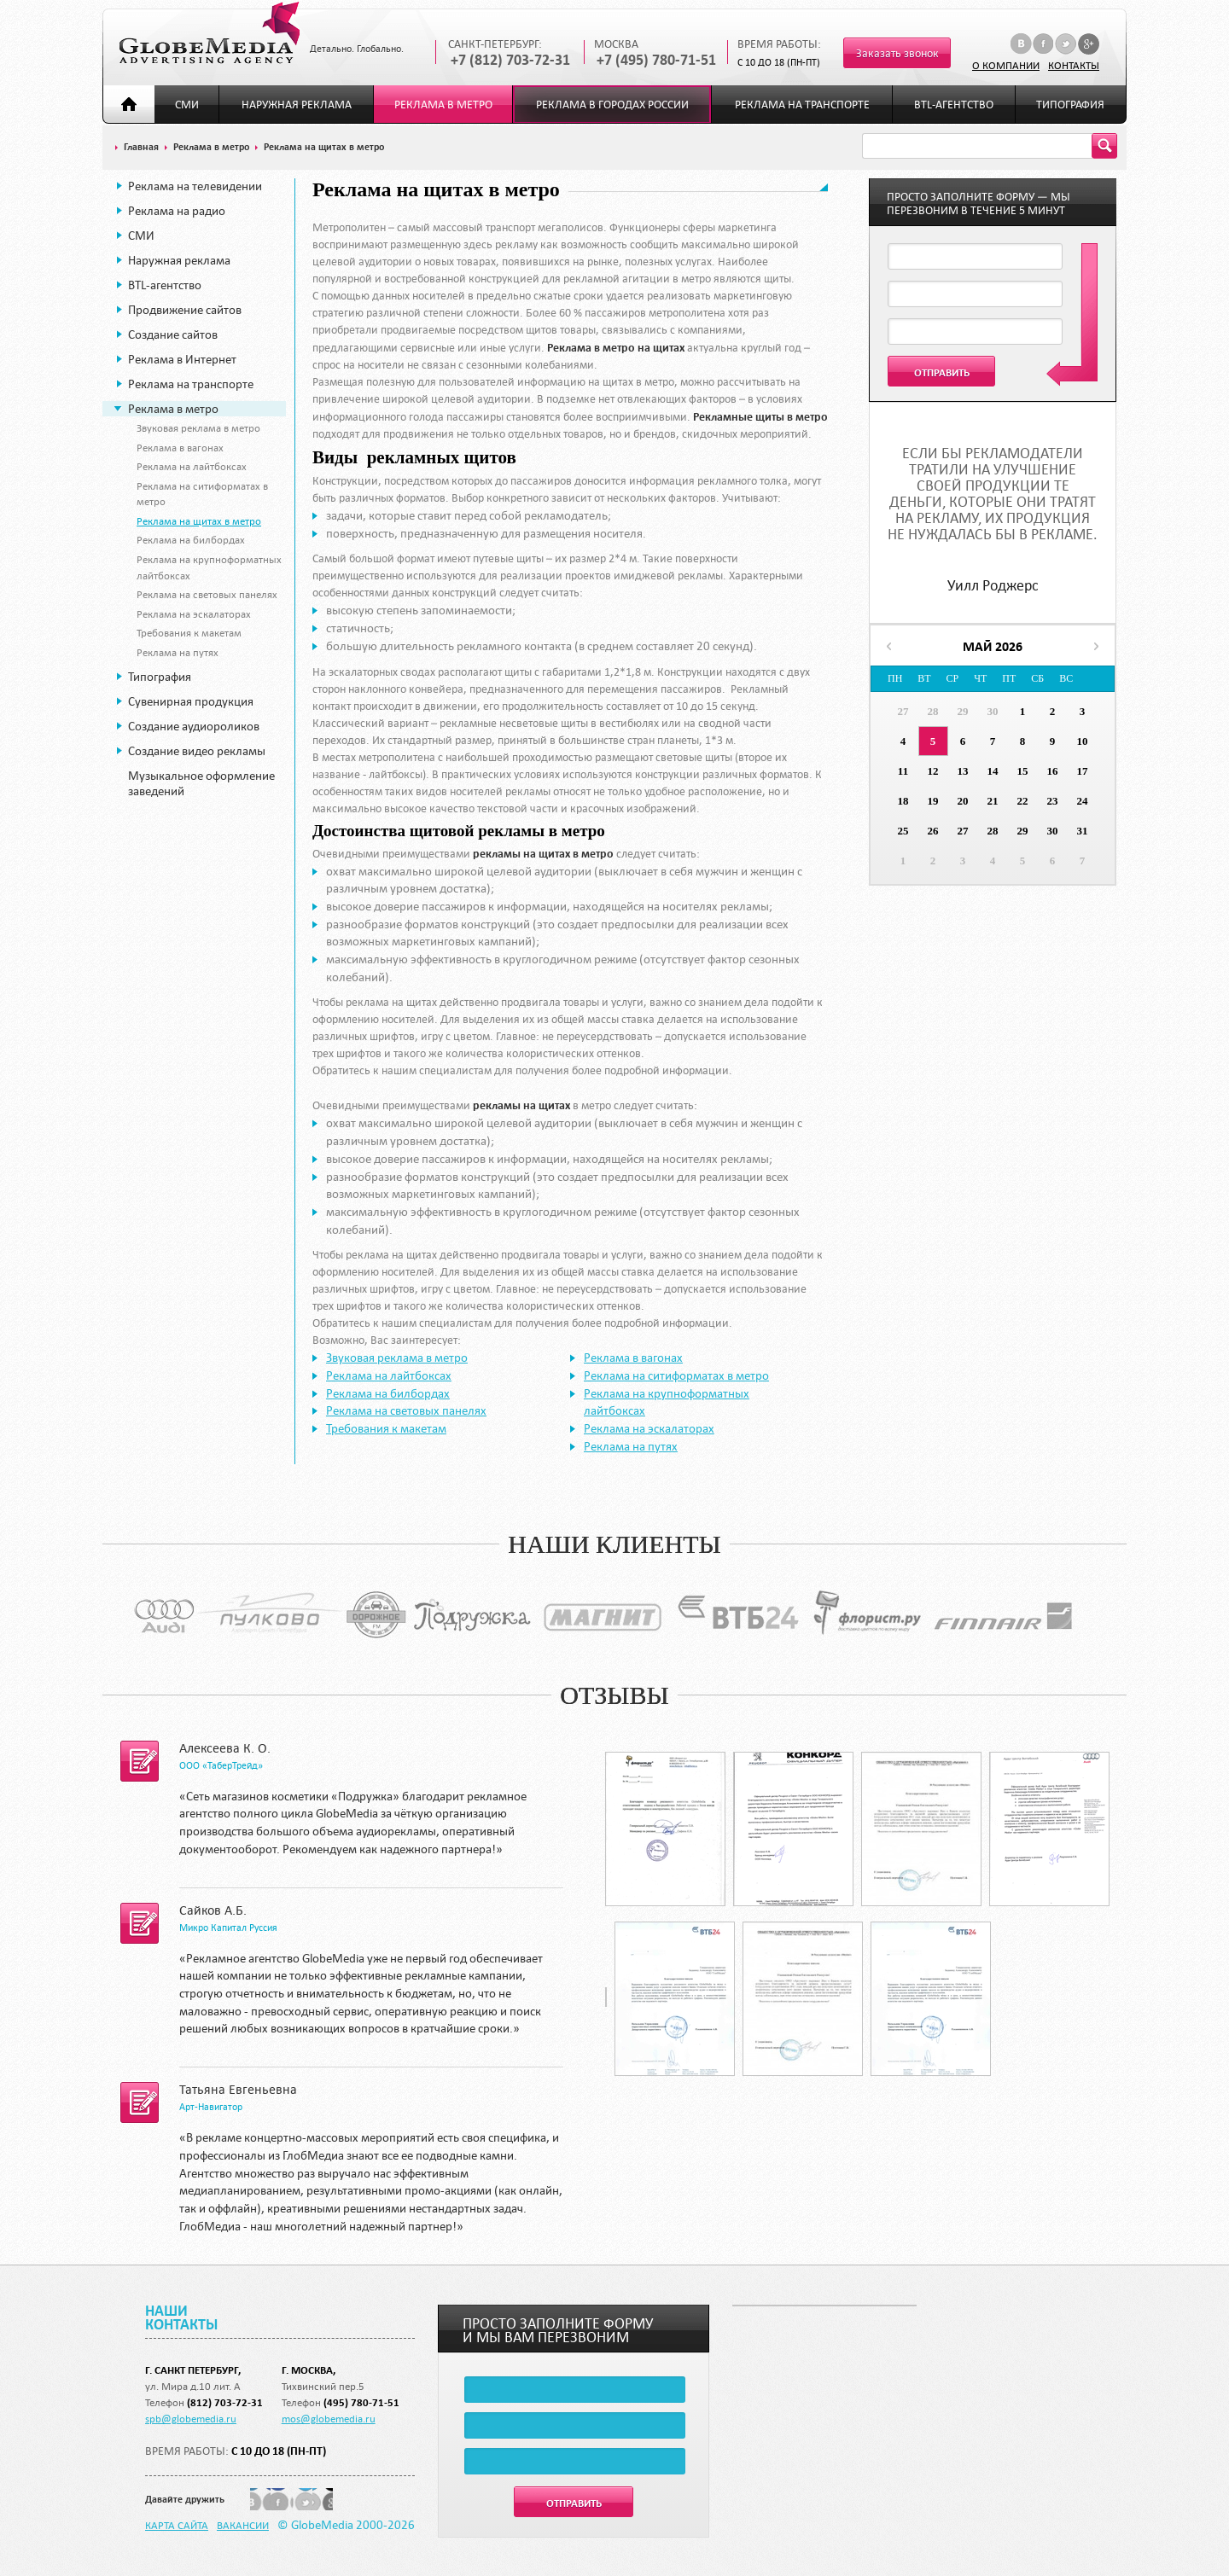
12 (933, 771)
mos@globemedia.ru (329, 2418)
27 (903, 711)
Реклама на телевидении (195, 186)
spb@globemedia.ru (190, 2418)
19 (933, 800)
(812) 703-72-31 (225, 2402)
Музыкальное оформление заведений (201, 783)
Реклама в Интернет (182, 359)
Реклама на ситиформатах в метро (676, 1375)
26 (933, 830)
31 (1082, 830)
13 (963, 771)
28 (933, 711)
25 (903, 830)
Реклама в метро (443, 104)
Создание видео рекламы (196, 751)
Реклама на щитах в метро (199, 520)
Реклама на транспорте (802, 104)
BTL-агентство (953, 104)
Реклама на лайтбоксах (192, 466)
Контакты (1073, 65)
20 (963, 800)
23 (1052, 800)
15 (1022, 771)
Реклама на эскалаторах (194, 613)
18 (903, 800)
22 (1022, 800)
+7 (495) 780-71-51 (656, 60)
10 (1082, 741)
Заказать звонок (897, 53)
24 (1082, 800)
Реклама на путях (177, 652)
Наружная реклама (297, 104)
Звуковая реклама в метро (198, 427)
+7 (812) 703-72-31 (510, 60)
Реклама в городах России (612, 104)
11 (903, 771)
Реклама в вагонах (180, 447)
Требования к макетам (189, 632)
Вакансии (243, 2525)
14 (993, 771)
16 (1052, 771)
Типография (1070, 104)
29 (963, 711)
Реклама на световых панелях (207, 594)
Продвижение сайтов (185, 309)
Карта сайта (176, 2525)
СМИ (187, 104)
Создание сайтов (173, 334)
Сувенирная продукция (190, 701)
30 (993, 711)
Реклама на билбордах (191, 539)
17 (1082, 771)
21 (993, 800)
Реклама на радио (176, 210)
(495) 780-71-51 (361, 2402)
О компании (1006, 65)
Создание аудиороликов (193, 726)
